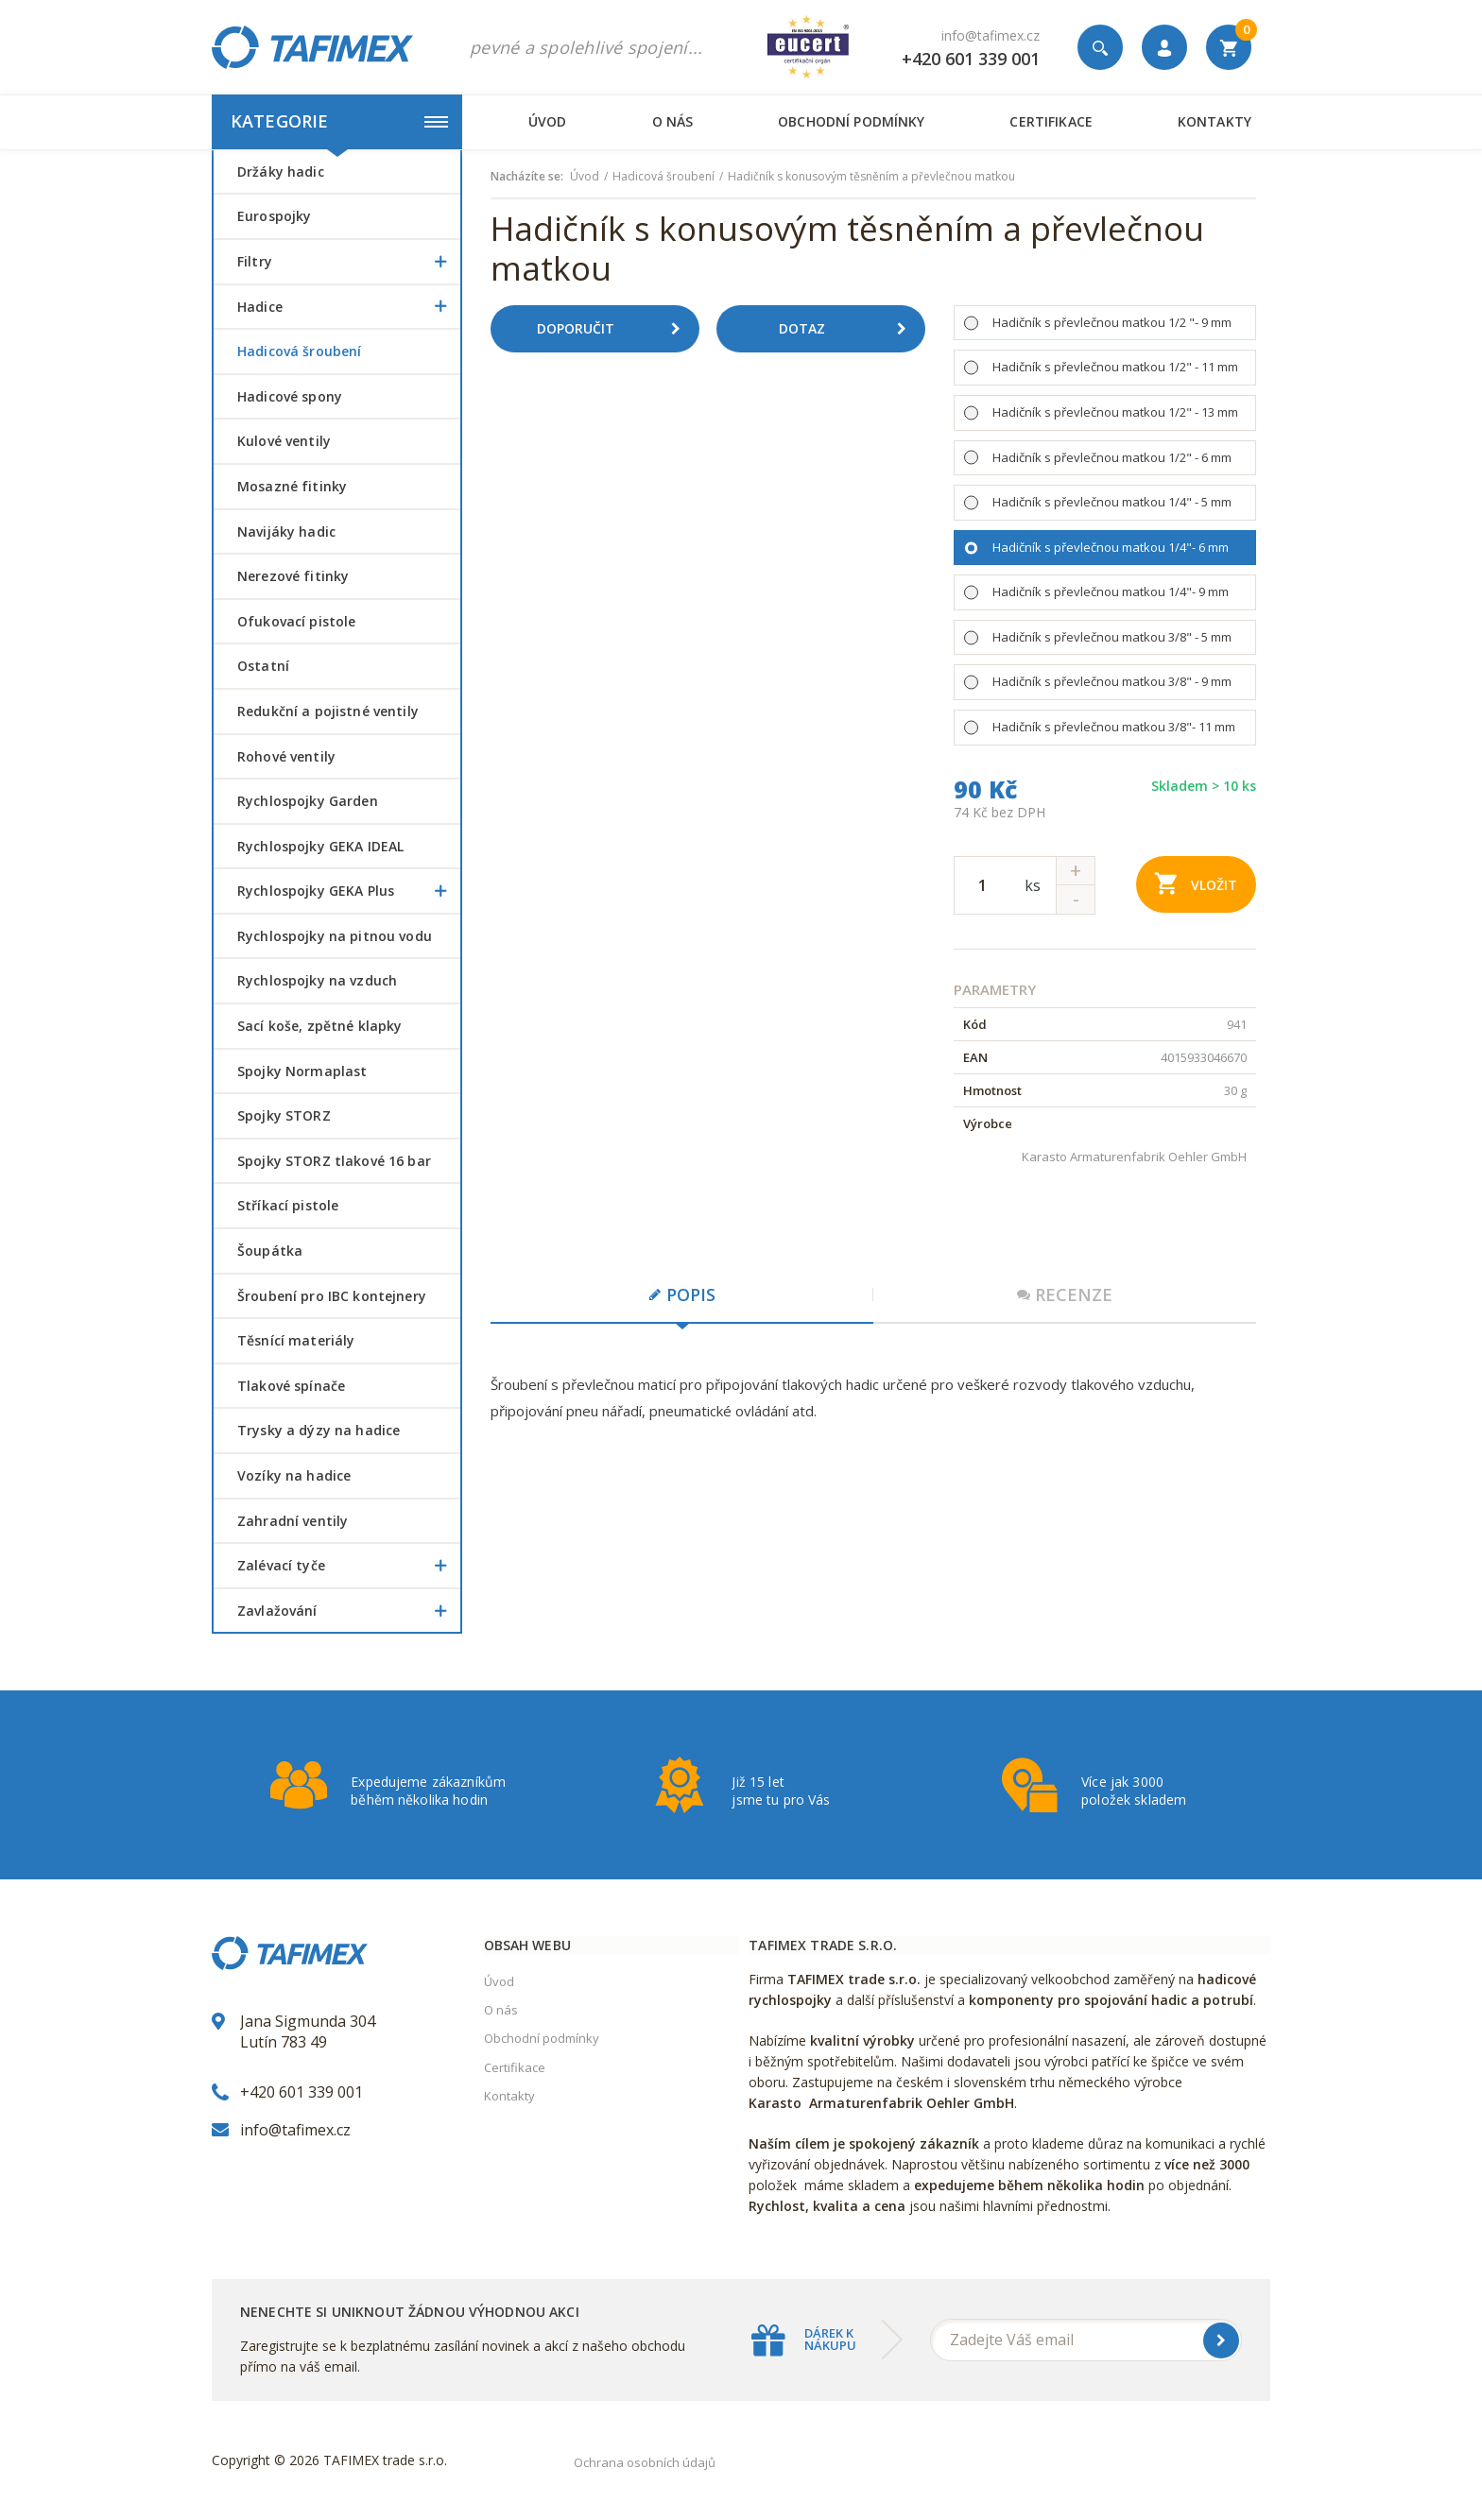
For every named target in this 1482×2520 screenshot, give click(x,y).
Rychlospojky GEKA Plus (348, 891)
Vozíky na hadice (294, 1475)
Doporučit (615, 329)
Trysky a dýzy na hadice (318, 1430)
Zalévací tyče (348, 1565)
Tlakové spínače (291, 1386)
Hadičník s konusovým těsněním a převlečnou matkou (871, 176)
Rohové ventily (286, 756)
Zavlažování (348, 1611)
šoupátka (269, 1251)
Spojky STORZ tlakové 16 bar (334, 1161)
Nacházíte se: (527, 176)
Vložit (1196, 883)
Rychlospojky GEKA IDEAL (320, 846)
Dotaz (850, 329)
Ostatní (263, 666)
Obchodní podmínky (851, 121)
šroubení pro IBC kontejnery (331, 1296)
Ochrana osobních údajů (644, 2462)
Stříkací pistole (287, 1205)
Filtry (348, 261)
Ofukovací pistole (296, 621)
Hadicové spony (289, 396)
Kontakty (1214, 121)
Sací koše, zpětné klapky (319, 1026)
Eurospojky (274, 216)
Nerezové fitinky (293, 576)
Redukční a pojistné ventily (328, 711)
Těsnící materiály (295, 1340)
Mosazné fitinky (292, 486)
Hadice (348, 307)
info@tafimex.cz (990, 35)
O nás (673, 121)
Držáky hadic (280, 171)
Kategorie (339, 120)
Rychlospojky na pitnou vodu (334, 936)
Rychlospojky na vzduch (317, 980)
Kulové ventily (284, 441)
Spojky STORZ (284, 1115)
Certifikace (1050, 121)
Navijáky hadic (286, 531)
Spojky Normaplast (302, 1071)
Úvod (547, 121)
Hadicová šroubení (299, 351)
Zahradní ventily (292, 1521)
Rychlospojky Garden (307, 801)
